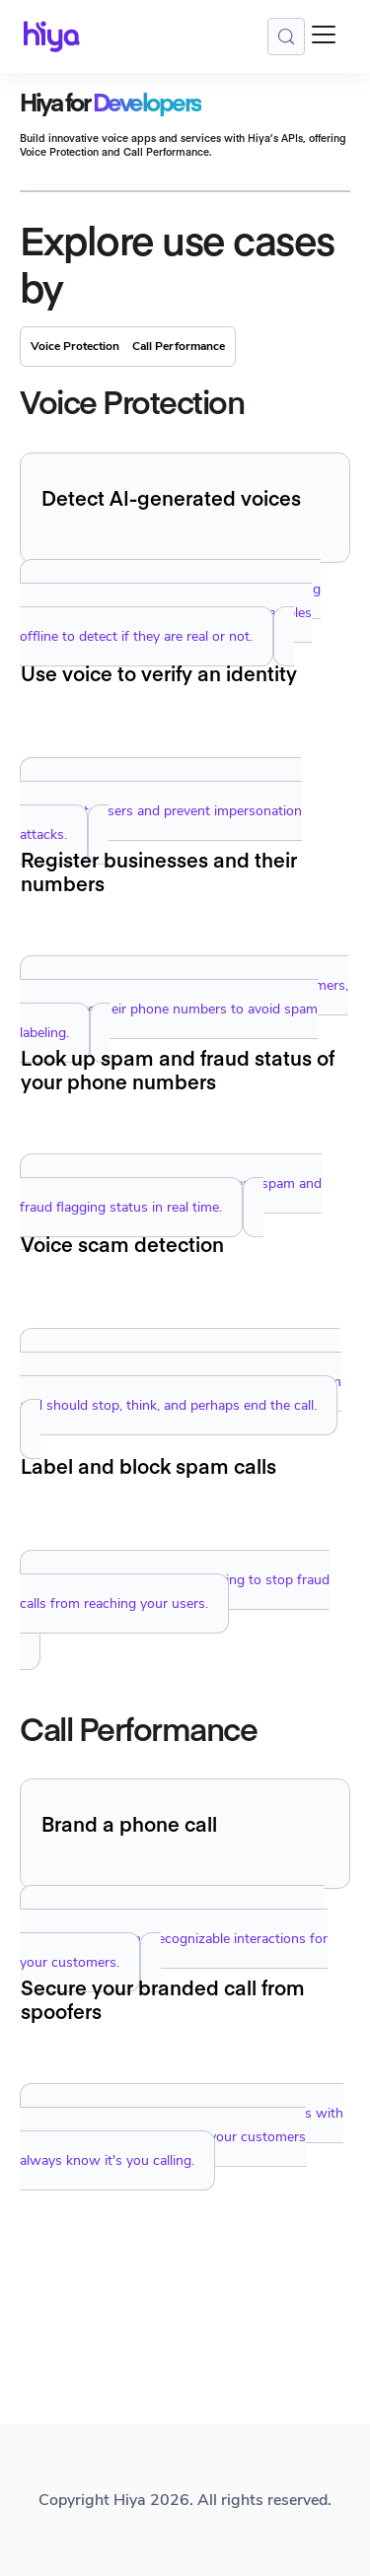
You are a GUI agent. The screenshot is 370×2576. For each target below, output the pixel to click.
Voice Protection (75, 346)
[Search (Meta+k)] (286, 36)
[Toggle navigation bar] (323, 37)
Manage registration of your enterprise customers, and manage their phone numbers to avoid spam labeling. (184, 1009)
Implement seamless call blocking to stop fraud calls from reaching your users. (175, 1591)
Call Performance (178, 346)
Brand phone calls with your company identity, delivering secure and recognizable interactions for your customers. (174, 1939)
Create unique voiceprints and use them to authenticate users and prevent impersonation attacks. (161, 811)
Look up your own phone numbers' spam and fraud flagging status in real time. (171, 1195)
